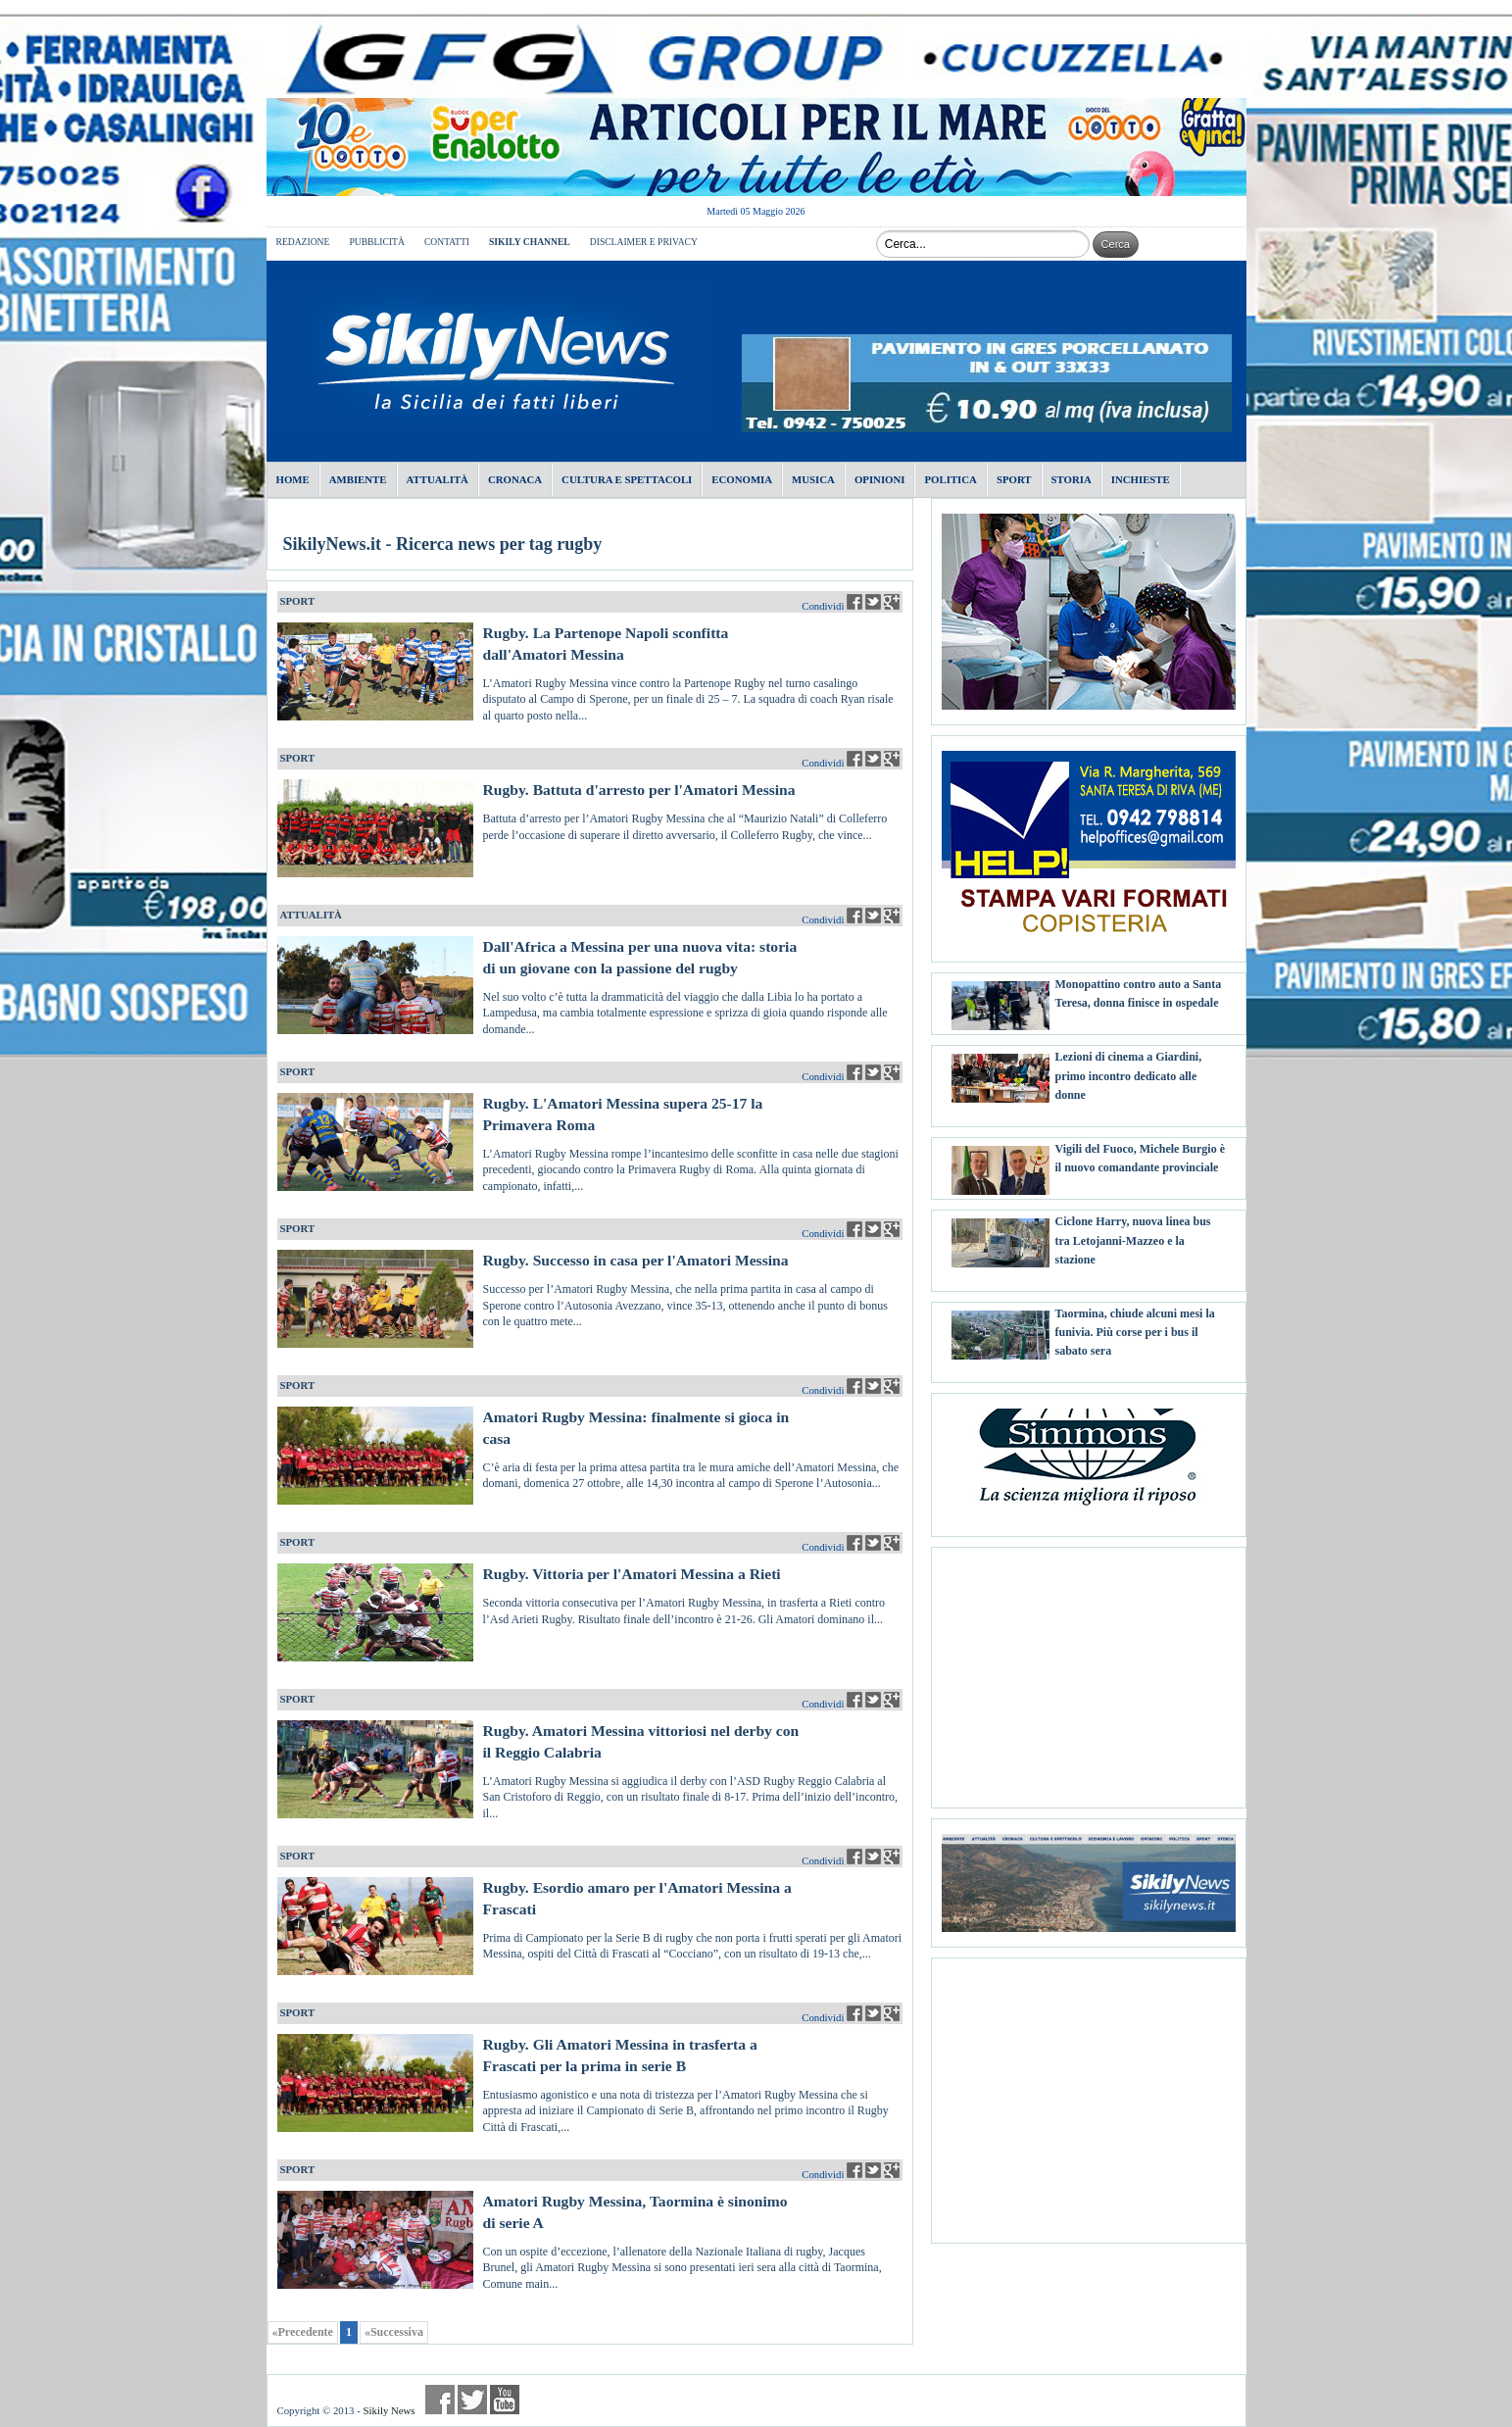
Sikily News (389, 2410)
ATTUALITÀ (311, 914)
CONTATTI (446, 241)
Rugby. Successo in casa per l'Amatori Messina (636, 1260)
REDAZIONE (303, 241)
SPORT (298, 601)
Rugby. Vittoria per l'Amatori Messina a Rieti (632, 1573)
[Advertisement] (1089, 1670)
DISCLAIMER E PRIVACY (644, 241)
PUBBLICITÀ (377, 241)
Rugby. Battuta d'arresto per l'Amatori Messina (639, 789)
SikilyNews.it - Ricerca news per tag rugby (443, 544)
